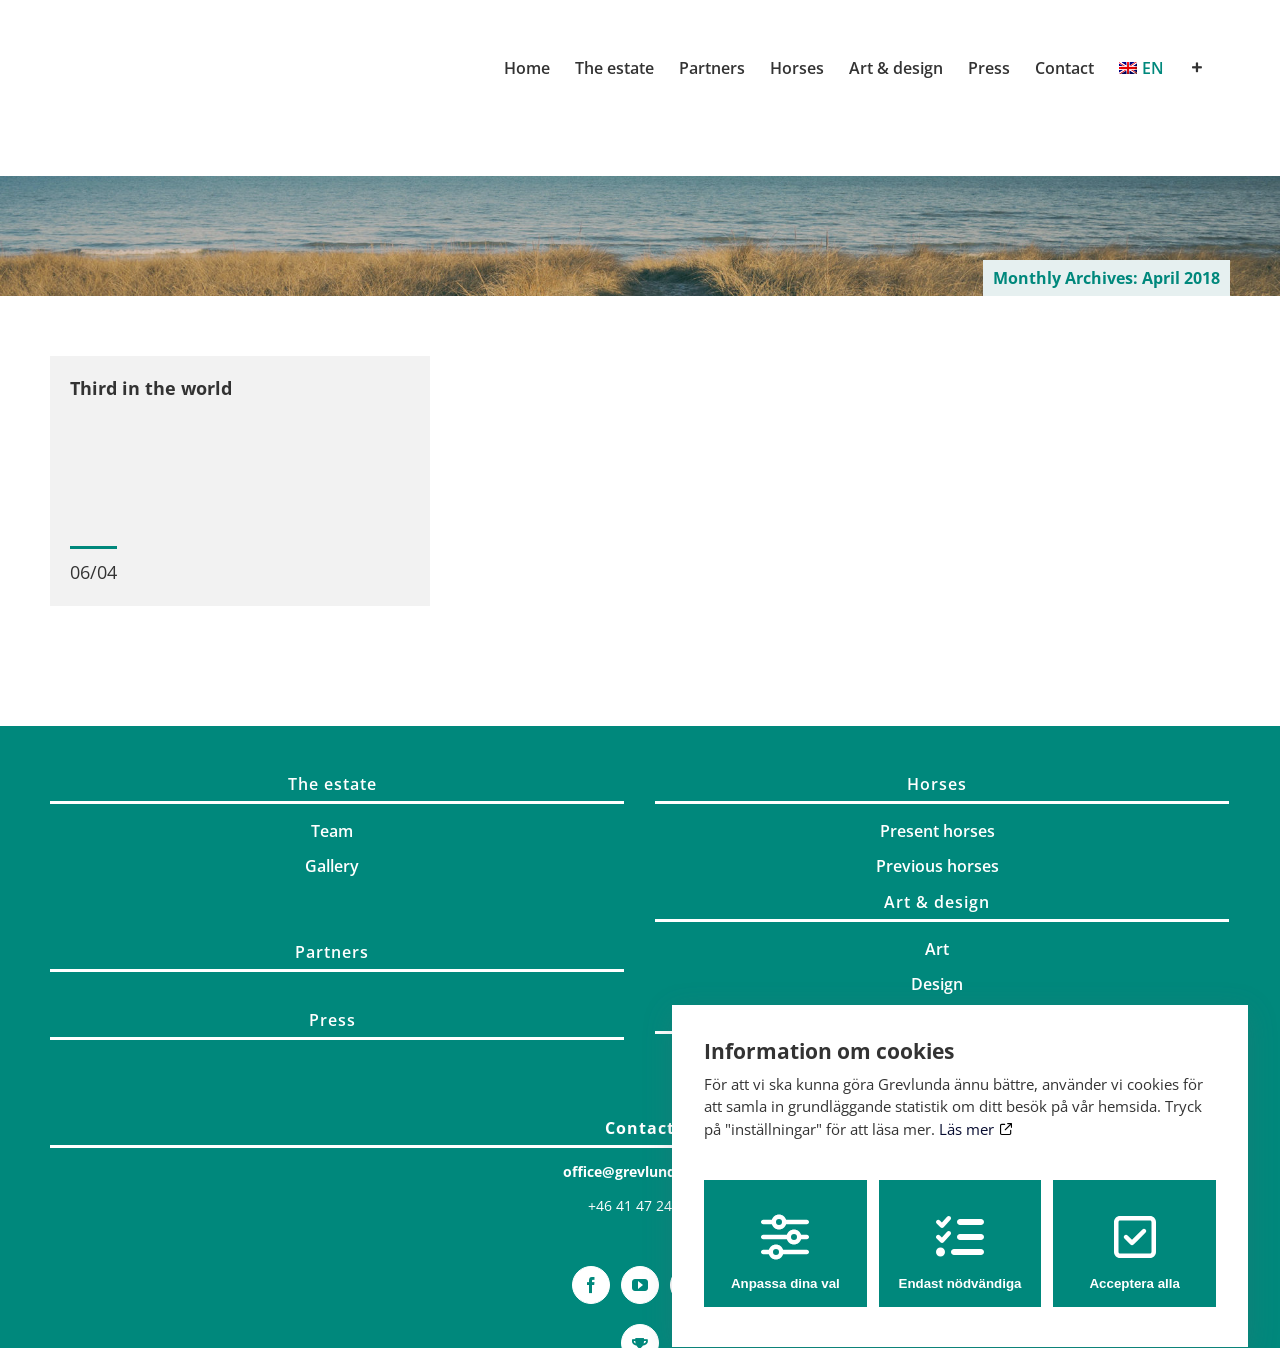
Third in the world (151, 388)
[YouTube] (640, 1294)
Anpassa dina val (785, 1233)
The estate (332, 793)
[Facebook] (591, 1294)
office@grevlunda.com (640, 1180)
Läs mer (975, 1111)
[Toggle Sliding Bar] (1197, 68)
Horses (937, 793)
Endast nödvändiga (960, 1233)
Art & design (937, 911)
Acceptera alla (1134, 1233)
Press (332, 1029)
